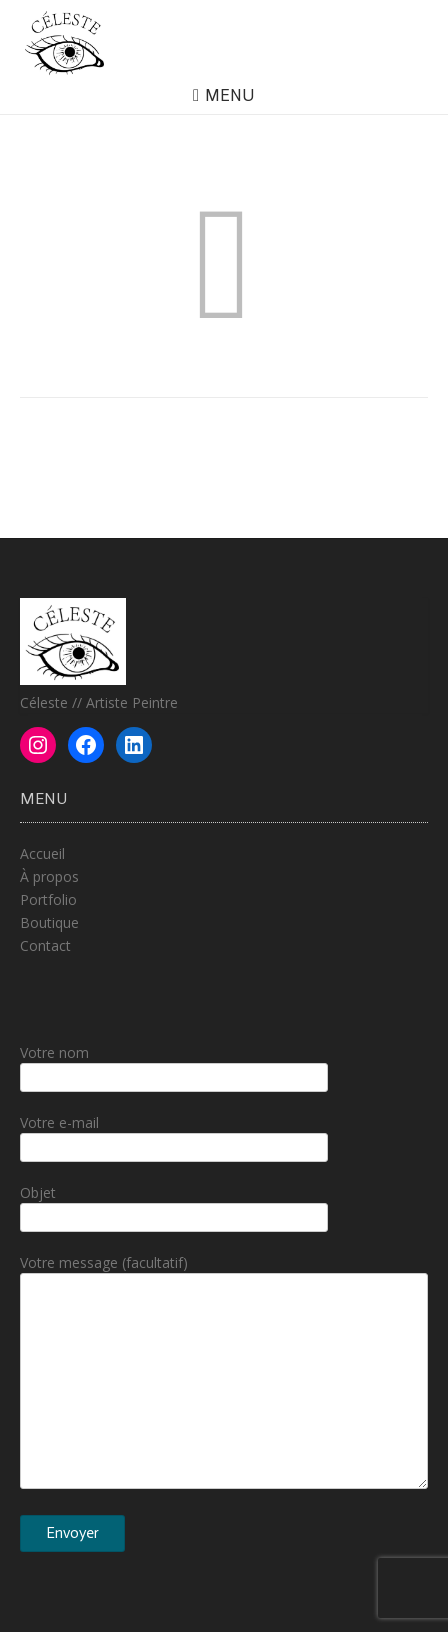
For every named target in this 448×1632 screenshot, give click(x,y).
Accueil (42, 853)
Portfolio (48, 899)
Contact (45, 945)
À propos (49, 876)
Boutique (49, 922)
